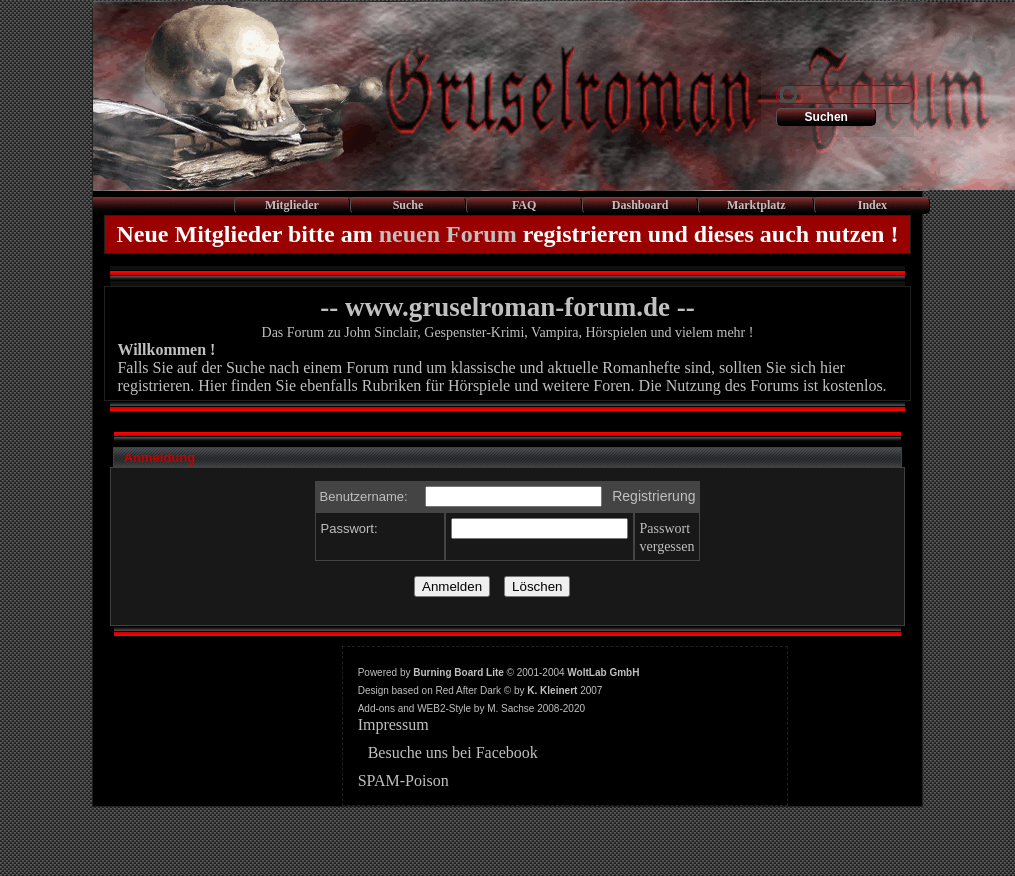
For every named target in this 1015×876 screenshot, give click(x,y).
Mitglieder (292, 205)
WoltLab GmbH (603, 672)
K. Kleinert (552, 690)
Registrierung (653, 496)
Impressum (393, 724)
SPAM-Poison (403, 780)
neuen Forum (448, 234)
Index (872, 205)
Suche (408, 205)
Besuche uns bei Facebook (453, 752)
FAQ (524, 205)
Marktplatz (756, 205)
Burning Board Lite (458, 672)
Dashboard (640, 205)
